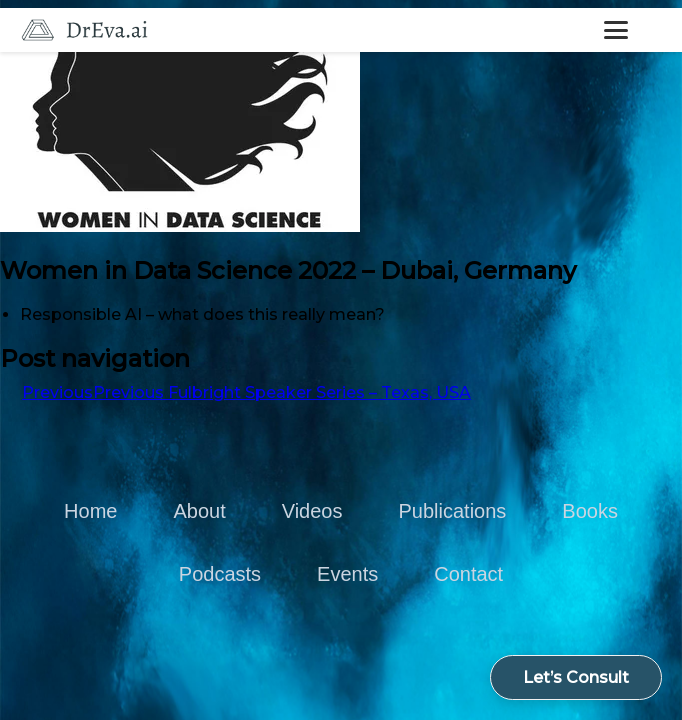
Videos (312, 511)
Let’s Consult (576, 677)
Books (590, 511)
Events (347, 574)
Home (90, 511)
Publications (452, 511)
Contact (468, 574)
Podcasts (220, 574)
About (199, 511)
